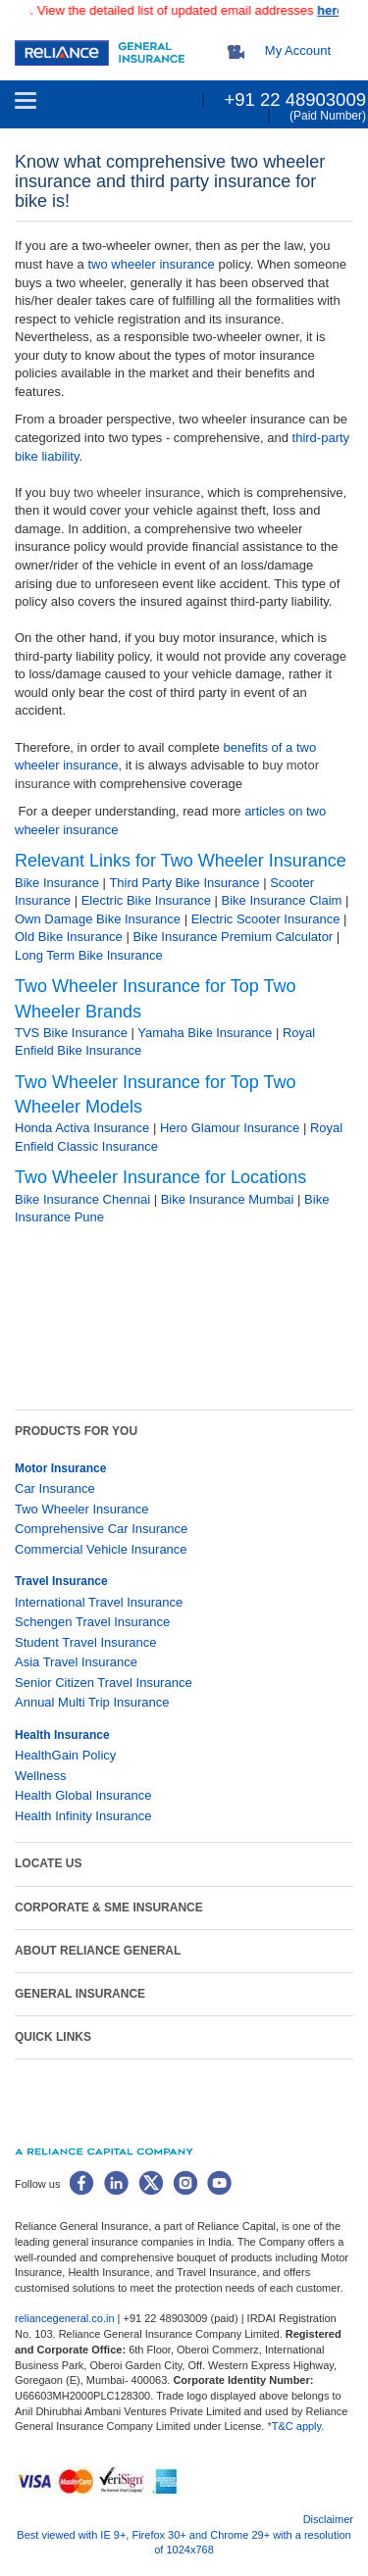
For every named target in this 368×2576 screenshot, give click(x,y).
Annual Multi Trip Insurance (92, 1702)
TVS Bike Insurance (71, 1032)
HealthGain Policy (65, 1755)
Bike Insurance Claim (282, 900)
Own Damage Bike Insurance (98, 919)
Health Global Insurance (85, 1795)
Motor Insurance (60, 1468)
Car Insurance (55, 1488)
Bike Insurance (57, 882)
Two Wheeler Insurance (82, 1509)
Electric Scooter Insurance (266, 919)
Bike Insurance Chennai (82, 1199)
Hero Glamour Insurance (229, 1127)
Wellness (41, 1775)
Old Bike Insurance (69, 936)
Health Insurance (62, 1735)
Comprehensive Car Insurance (101, 1528)
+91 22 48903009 (295, 99)
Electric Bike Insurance (146, 900)
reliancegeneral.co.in (66, 2318)
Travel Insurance (61, 1581)
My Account (298, 50)
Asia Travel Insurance (76, 1662)
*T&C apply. (295, 2426)
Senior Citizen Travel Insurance (103, 1682)
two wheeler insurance (150, 264)
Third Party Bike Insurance (184, 882)
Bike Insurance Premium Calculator (232, 936)
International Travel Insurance (99, 1602)
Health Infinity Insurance (85, 1815)
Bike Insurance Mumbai (227, 1199)
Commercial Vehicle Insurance (101, 1549)
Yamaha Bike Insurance (204, 1032)
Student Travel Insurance (86, 1642)
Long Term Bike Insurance (89, 955)
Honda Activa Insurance (82, 1127)
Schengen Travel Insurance (92, 1621)
